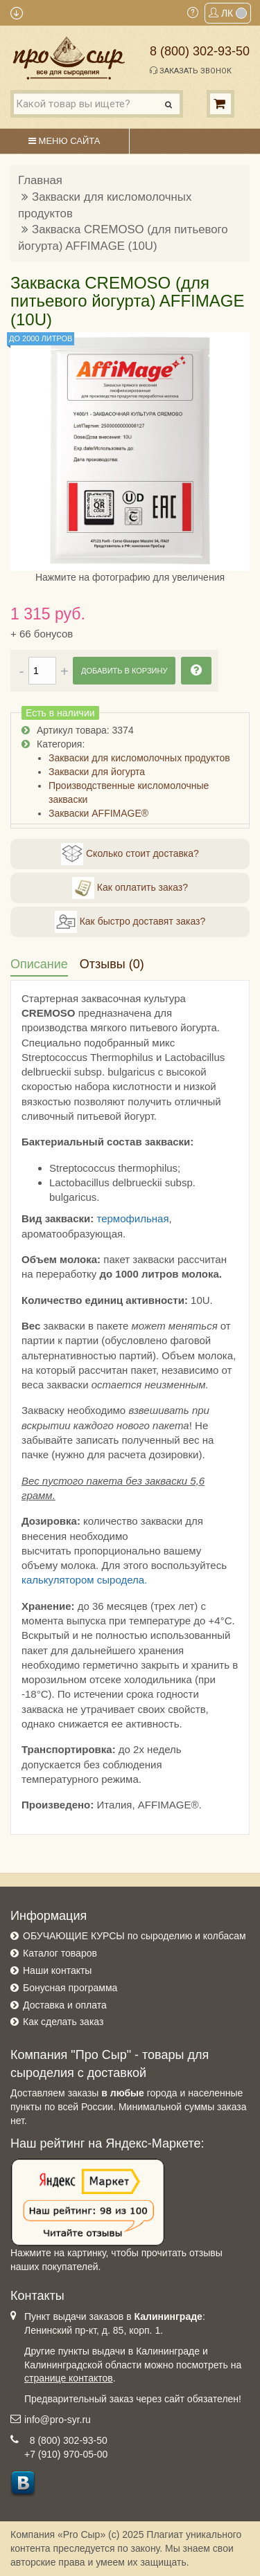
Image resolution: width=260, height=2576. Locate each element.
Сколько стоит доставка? (130, 854)
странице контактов (68, 2378)
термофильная (132, 1218)
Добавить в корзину (124, 670)
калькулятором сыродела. (84, 1580)
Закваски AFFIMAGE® (98, 813)
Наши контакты (57, 1970)
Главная (40, 180)
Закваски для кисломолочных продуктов (139, 757)
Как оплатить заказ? (130, 888)
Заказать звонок (191, 70)
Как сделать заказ (63, 2021)
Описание (39, 964)
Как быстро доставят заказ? (130, 922)
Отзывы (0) (112, 964)
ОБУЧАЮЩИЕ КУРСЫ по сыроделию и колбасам (134, 1935)
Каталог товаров (60, 1953)
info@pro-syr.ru (57, 2419)
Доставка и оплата (65, 2005)
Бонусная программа (70, 1987)
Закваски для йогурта (97, 771)
